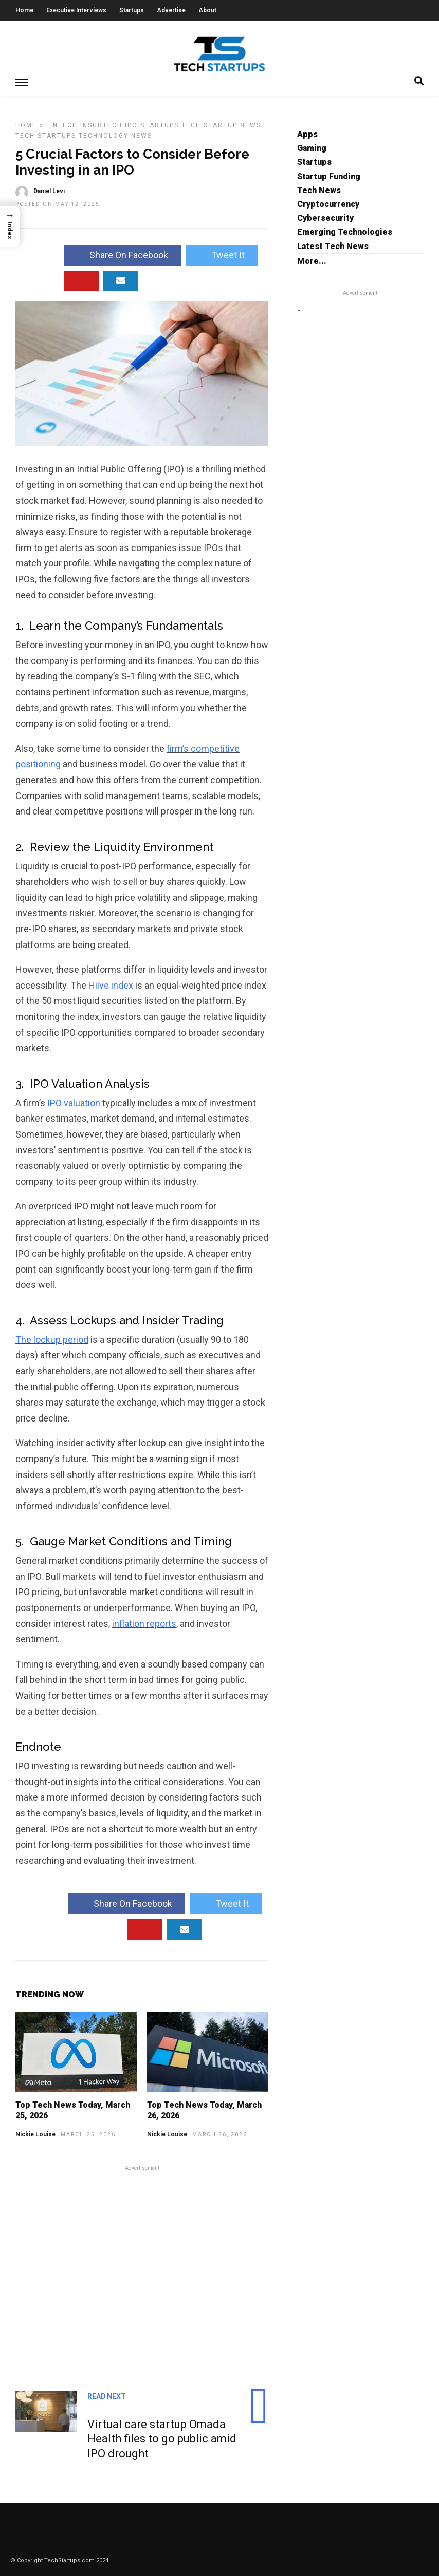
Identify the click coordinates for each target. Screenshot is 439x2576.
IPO (131, 124)
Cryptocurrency (328, 204)
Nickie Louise (35, 2133)
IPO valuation (73, 1102)
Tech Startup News (221, 124)
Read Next (106, 2396)
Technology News (115, 135)
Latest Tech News (333, 246)
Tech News (319, 190)
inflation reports (144, 1623)
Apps (307, 134)
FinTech (62, 124)
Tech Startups (45, 135)
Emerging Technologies (344, 231)
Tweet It (221, 254)
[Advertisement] (141, 2265)
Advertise (171, 10)
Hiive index (110, 984)
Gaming (311, 148)
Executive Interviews (76, 10)
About (207, 10)
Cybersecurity (325, 217)
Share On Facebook (122, 254)
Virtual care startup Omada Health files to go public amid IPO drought (161, 2438)
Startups (131, 10)
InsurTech (101, 124)
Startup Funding (328, 176)
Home (24, 10)
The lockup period (51, 1339)
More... (311, 261)
